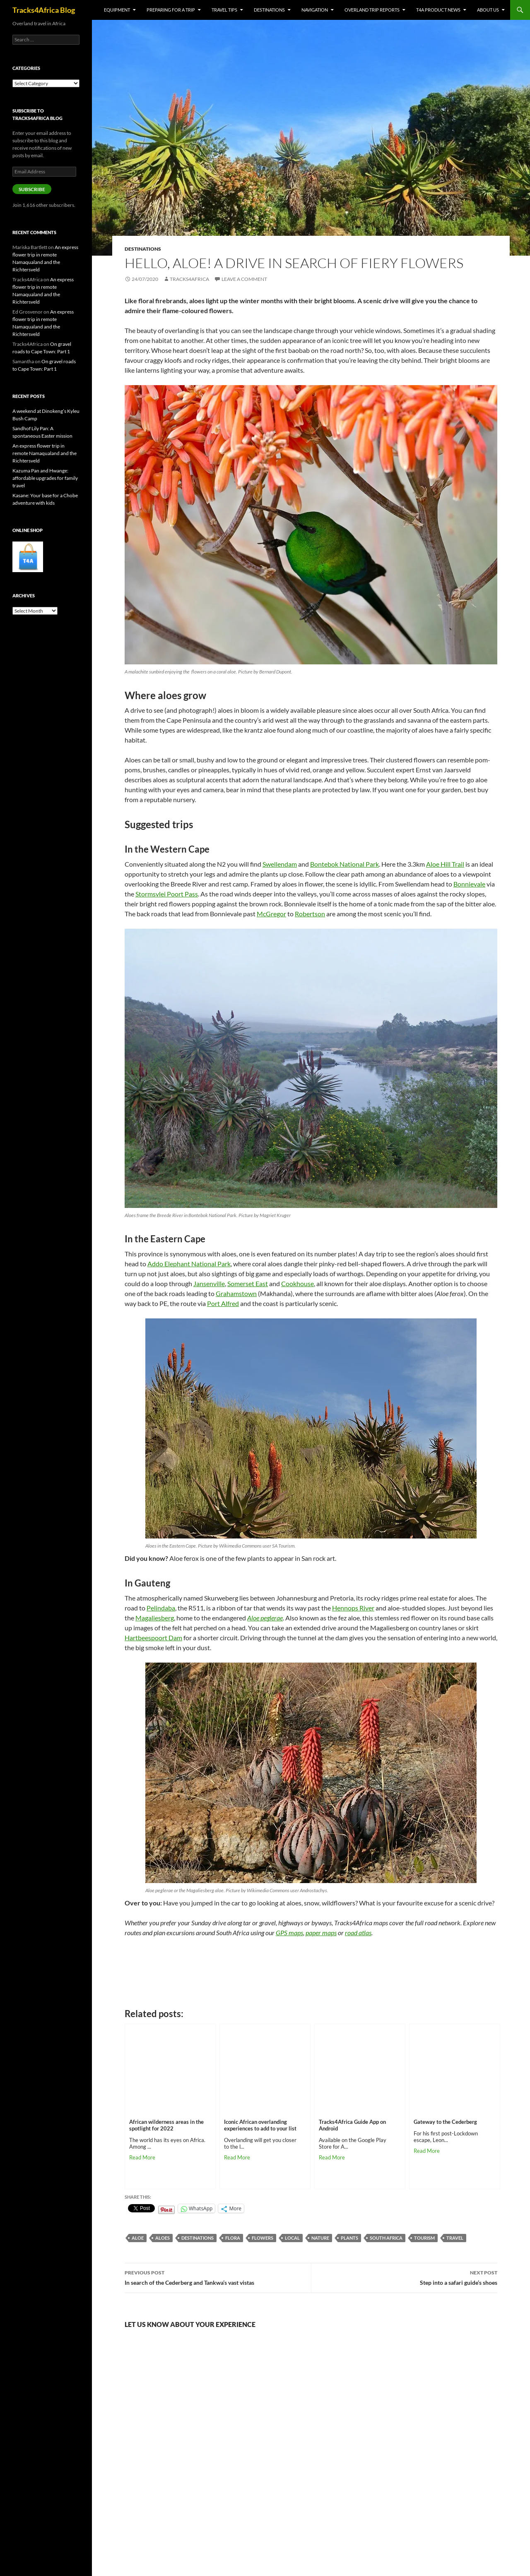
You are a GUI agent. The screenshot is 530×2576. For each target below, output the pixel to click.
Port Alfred (223, 1303)
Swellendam (280, 864)
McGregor (271, 914)
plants (349, 2238)
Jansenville (209, 1283)
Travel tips (224, 9)
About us (488, 9)
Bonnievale (469, 884)
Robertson (310, 914)
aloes (162, 2238)
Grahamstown (236, 1293)
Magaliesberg (154, 1618)
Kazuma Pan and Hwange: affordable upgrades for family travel (45, 478)
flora (232, 2238)
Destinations (269, 9)
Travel (454, 2238)
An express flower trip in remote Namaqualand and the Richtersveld (44, 453)
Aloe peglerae (265, 1618)
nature (320, 2238)
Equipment (117, 9)
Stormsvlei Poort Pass (166, 894)
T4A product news (438, 9)
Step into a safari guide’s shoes (404, 2277)
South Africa (386, 2238)
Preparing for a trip (171, 9)
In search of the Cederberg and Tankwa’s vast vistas (218, 2277)
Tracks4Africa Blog (43, 9)
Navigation (314, 9)
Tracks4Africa (189, 279)
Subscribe (32, 189)
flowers (262, 2238)
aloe (138, 2238)
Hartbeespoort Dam (153, 1637)
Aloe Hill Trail (445, 864)
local (292, 2238)
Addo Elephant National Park (189, 1264)
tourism (424, 2238)
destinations (197, 2238)
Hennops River (353, 1608)
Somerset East (247, 1283)
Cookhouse (297, 1283)
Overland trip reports (372, 9)
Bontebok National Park (344, 864)
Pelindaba (161, 1608)
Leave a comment (244, 279)
